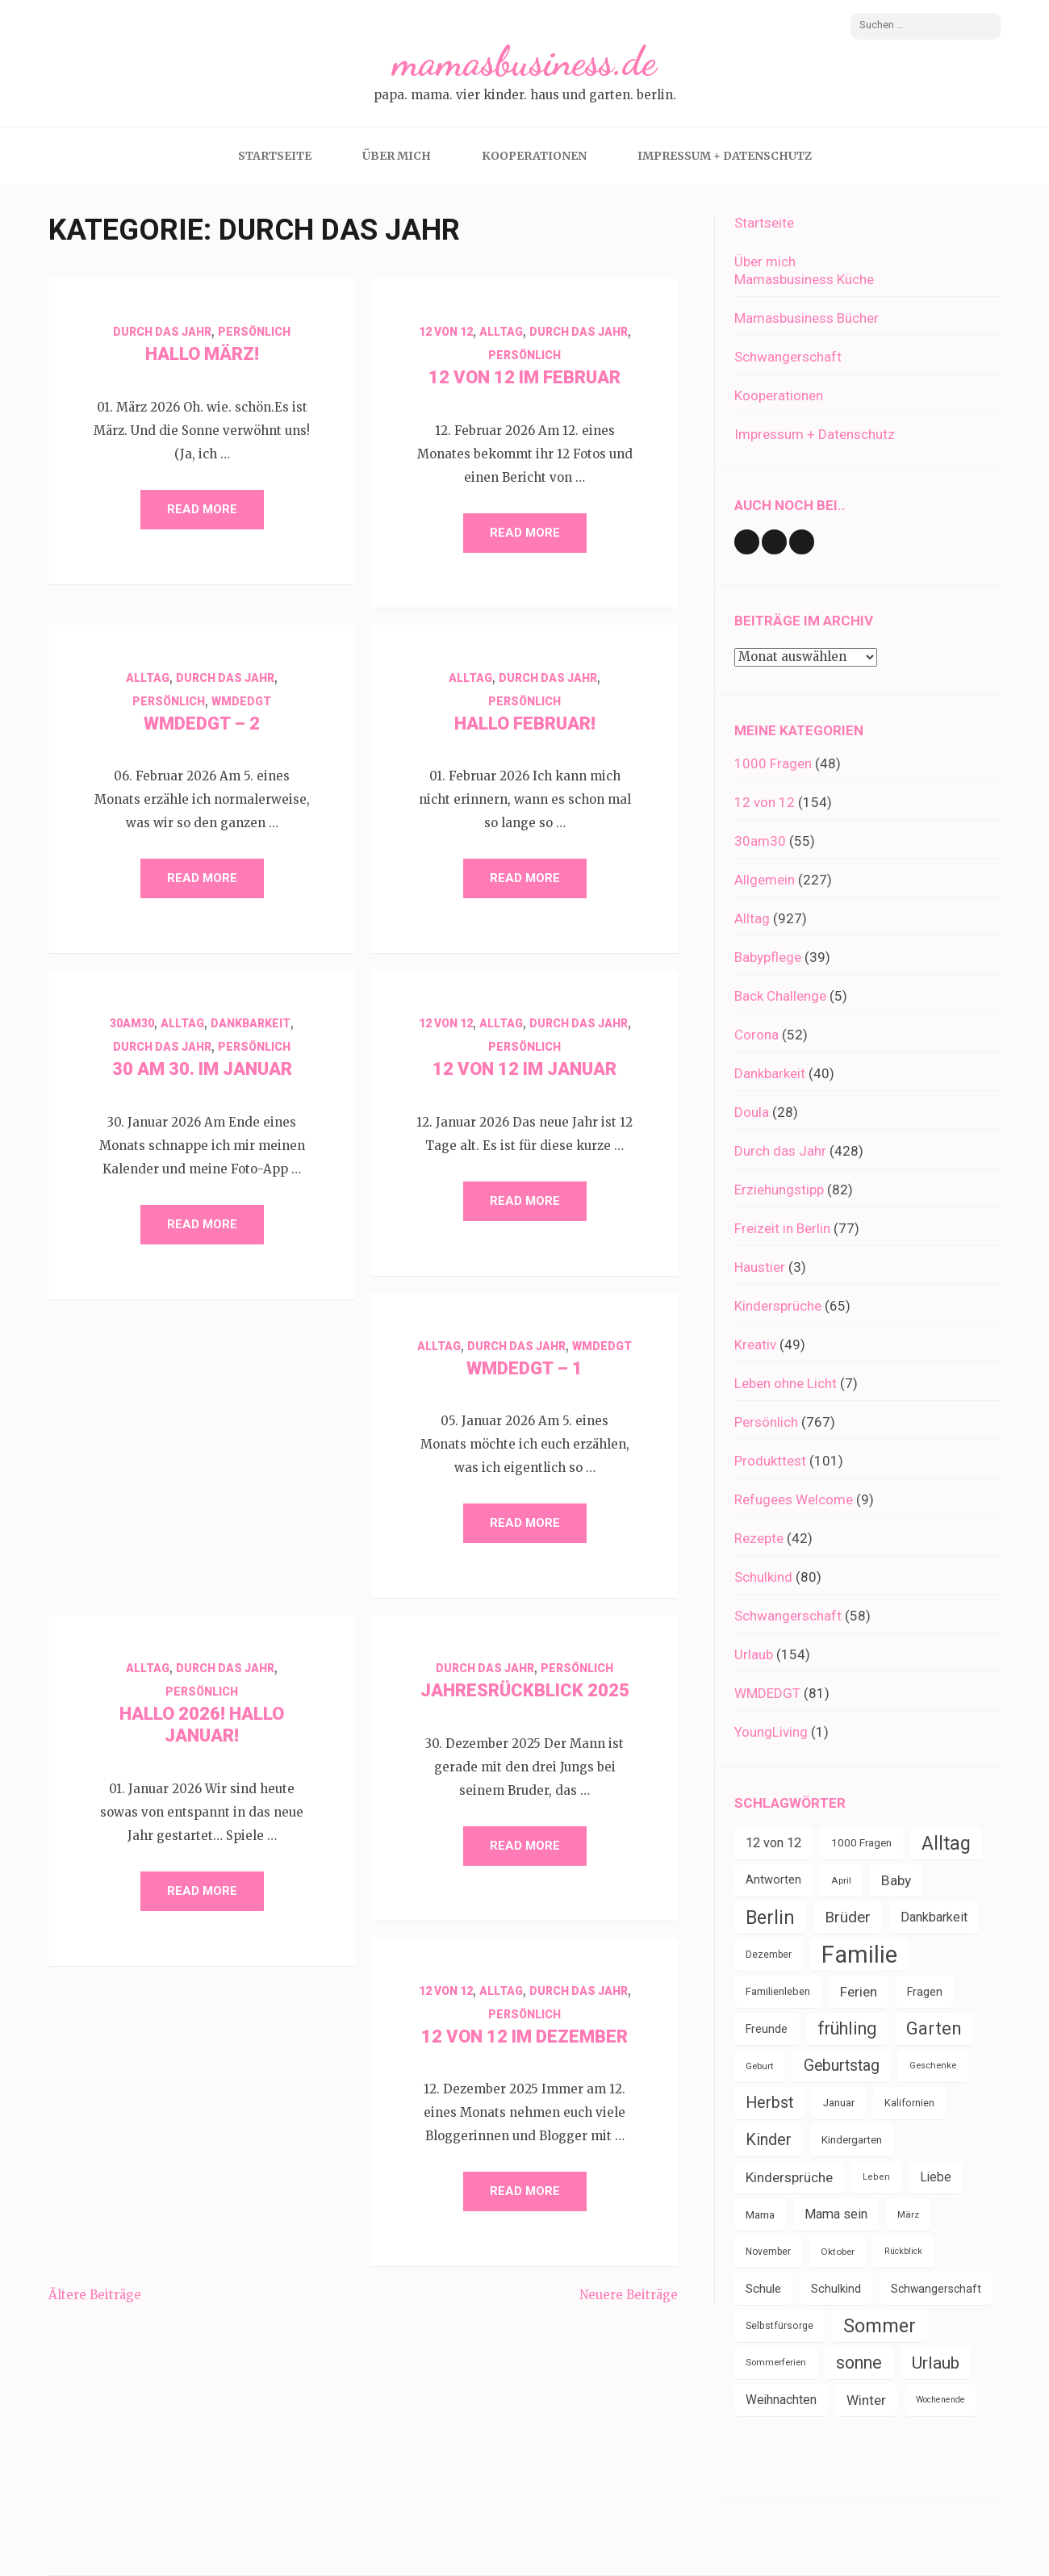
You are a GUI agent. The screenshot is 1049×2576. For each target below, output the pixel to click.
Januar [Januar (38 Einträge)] (839, 2103)
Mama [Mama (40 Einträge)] (760, 2214)
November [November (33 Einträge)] (768, 2251)
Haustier (759, 1267)
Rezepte (759, 1538)
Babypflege (767, 957)
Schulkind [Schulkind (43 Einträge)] (836, 2288)
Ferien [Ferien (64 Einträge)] (858, 1992)
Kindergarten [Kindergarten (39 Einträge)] (851, 2140)
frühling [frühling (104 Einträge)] (846, 2028)
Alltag (501, 331)
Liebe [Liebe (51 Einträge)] (935, 2177)
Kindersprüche (777, 1306)
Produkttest (770, 1461)
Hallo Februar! (525, 723)
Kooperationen (534, 155)
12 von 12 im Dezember (524, 2036)
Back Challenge (780, 996)
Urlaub (753, 1654)
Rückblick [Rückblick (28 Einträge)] (903, 2251)
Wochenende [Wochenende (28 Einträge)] (940, 2399)
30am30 (132, 1023)
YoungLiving (771, 1732)
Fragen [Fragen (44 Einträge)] (924, 1991)
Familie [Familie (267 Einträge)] (859, 1954)
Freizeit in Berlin (782, 1228)
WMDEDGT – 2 (202, 723)
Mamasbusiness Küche (804, 279)
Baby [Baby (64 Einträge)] (896, 1880)
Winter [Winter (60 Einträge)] (866, 2400)
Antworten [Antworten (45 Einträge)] (773, 1880)
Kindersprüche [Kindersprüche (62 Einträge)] (789, 2177)
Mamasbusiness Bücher (806, 318)
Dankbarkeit (250, 1023)
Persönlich (254, 331)
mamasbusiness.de (524, 61)
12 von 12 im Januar (524, 1069)
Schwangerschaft (788, 357)
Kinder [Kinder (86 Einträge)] (769, 2140)
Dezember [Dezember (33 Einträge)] (769, 1954)
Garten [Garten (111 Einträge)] (934, 2028)
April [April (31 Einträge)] (841, 1880)
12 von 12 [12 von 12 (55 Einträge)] (773, 1842)
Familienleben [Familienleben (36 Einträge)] (778, 1991)
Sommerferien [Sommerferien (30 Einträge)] (776, 2362)
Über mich (396, 155)
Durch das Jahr (162, 331)
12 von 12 (446, 331)
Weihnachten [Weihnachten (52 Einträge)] (781, 2399)
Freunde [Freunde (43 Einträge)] (767, 2028)
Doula (751, 1112)
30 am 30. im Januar (202, 1069)
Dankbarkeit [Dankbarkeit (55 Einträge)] (934, 1917)
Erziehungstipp (779, 1189)
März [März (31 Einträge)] (908, 2214)
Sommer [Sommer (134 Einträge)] (879, 2326)
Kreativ (755, 1344)
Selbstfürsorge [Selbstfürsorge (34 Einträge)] (779, 2325)
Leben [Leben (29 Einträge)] (876, 2177)
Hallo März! (202, 354)
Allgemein (764, 880)
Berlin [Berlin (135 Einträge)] (770, 1917)
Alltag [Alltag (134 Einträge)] (946, 1843)
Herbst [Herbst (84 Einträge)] (769, 2102)
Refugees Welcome (793, 1499)
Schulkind (763, 1577)
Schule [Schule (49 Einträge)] (763, 2288)
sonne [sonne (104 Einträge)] (859, 2362)
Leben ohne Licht (785, 1383)
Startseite (274, 155)
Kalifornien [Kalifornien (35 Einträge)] (909, 2103)
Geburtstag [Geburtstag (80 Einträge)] (842, 2065)
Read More (202, 509)
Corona (756, 1035)
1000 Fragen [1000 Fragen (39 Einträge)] (861, 1843)
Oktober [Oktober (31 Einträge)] (838, 2251)
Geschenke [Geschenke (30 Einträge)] (932, 2065)
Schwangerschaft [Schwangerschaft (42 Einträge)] (936, 2288)
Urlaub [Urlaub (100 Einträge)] (935, 2362)
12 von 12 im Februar (524, 377)
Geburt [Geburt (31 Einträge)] (760, 2066)
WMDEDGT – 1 (524, 1368)
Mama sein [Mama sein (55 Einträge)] (836, 2214)
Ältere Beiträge (94, 2294)
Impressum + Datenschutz (724, 155)
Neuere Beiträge (628, 2294)
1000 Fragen (773, 763)
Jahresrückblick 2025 (524, 1690)
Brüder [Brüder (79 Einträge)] (848, 1917)
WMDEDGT (241, 701)
